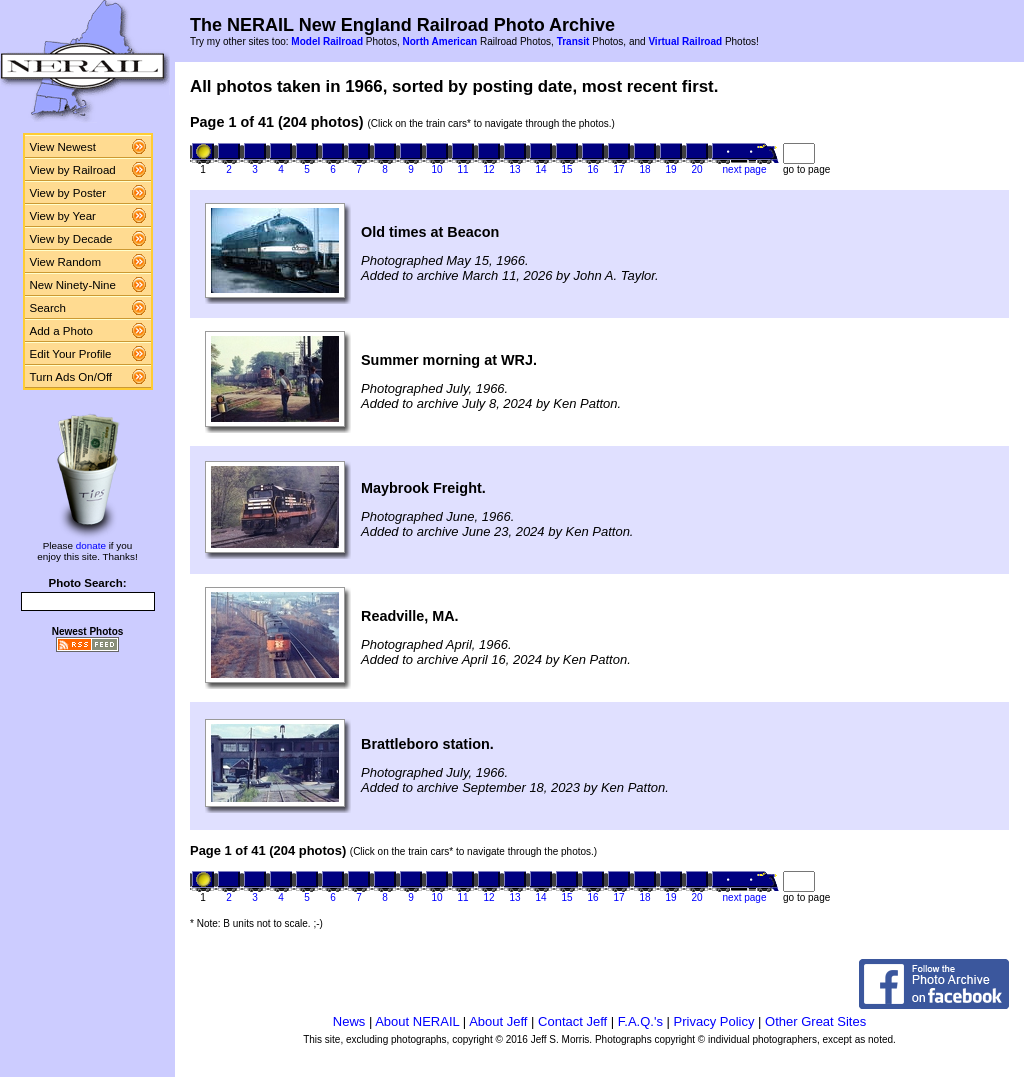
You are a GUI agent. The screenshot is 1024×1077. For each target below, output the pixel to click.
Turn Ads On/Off (71, 377)
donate (91, 545)
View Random (65, 262)
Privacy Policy (714, 1021)
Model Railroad (327, 41)
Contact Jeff (572, 1021)
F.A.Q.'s (640, 1021)
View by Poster (68, 193)
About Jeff (498, 1021)
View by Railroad (73, 170)
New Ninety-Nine (73, 285)
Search (48, 308)
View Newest (63, 147)
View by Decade (71, 239)
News (349, 1021)
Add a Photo (61, 331)
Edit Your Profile (71, 354)
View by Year (63, 216)
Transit (573, 41)
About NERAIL (417, 1021)
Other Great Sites (815, 1021)
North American (439, 41)
